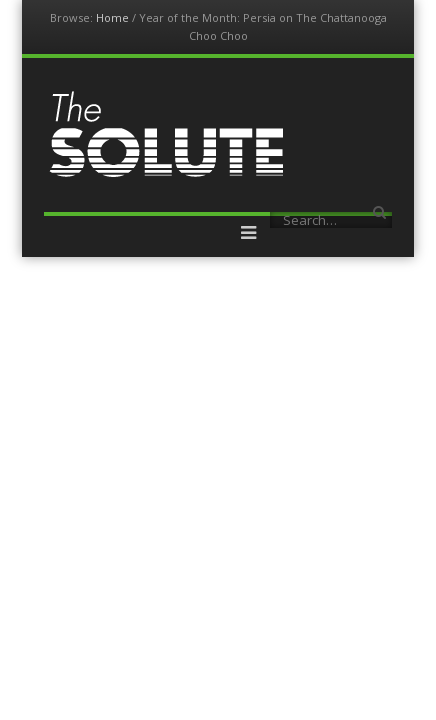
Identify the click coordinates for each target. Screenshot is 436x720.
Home (112, 17)
